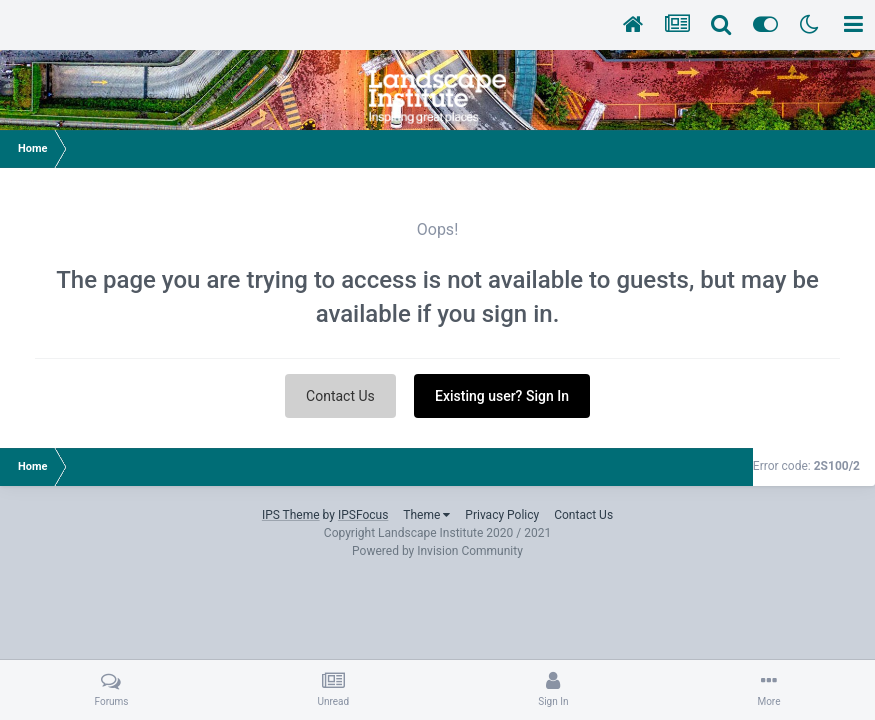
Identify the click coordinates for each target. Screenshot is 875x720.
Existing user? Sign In (502, 396)
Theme (426, 515)
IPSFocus (363, 515)
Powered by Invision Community (437, 551)
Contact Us (340, 396)
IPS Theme (291, 515)
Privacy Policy (502, 515)
